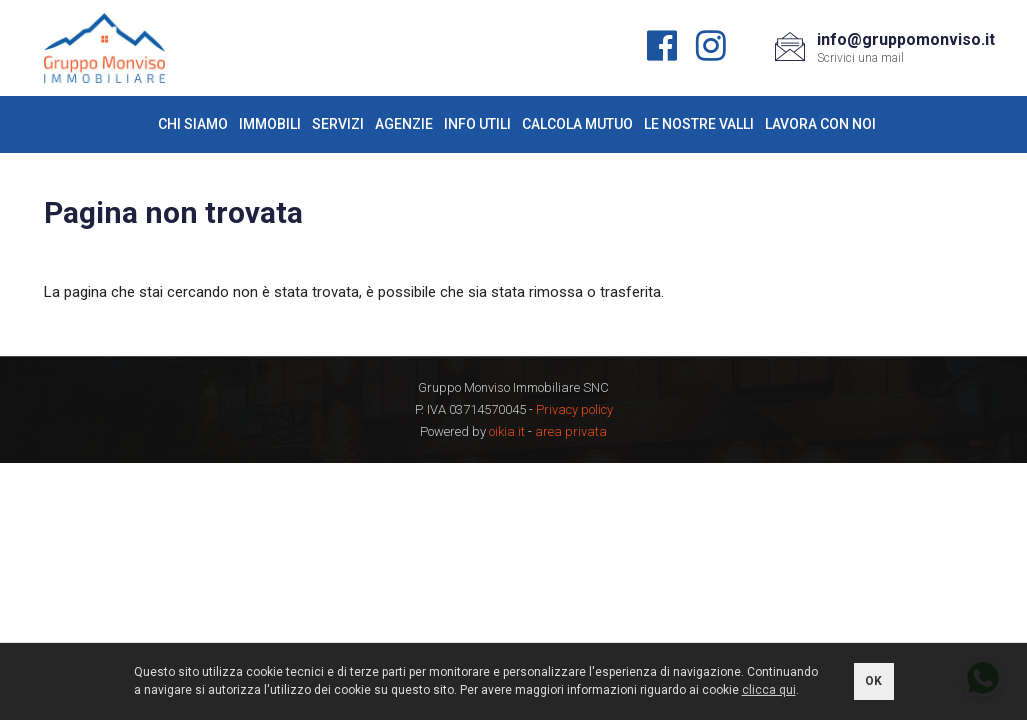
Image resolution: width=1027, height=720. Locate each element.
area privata (571, 431)
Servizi (338, 124)
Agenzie (404, 124)
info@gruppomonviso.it (906, 39)
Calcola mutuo (577, 124)
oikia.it (507, 431)
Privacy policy (574, 409)
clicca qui (769, 690)
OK (873, 681)
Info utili (477, 124)
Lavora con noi (820, 124)
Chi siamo (193, 124)
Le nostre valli (699, 124)
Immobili (270, 124)
